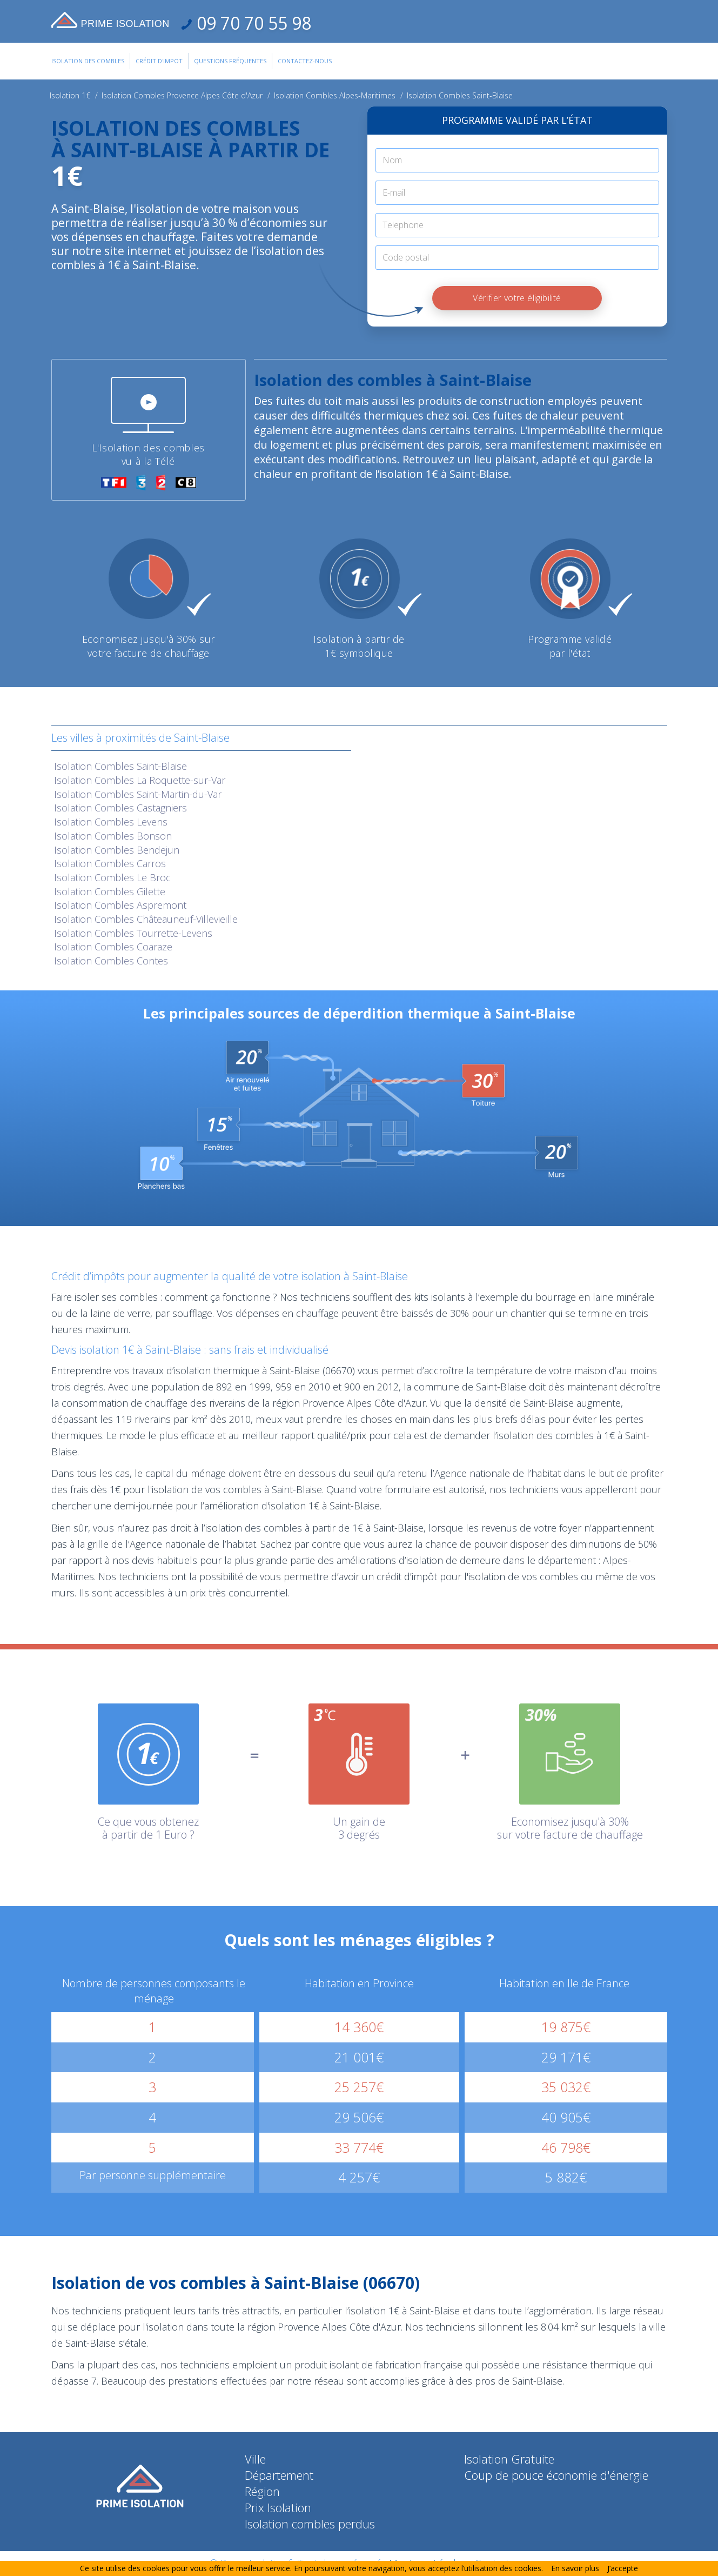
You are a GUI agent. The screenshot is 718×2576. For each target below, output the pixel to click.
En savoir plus (575, 2568)
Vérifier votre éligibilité (517, 298)
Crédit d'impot (159, 61)
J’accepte (622, 2568)
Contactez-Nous (305, 61)
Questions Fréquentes (230, 61)
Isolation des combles (87, 61)
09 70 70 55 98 (251, 23)
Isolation (120, 766)
